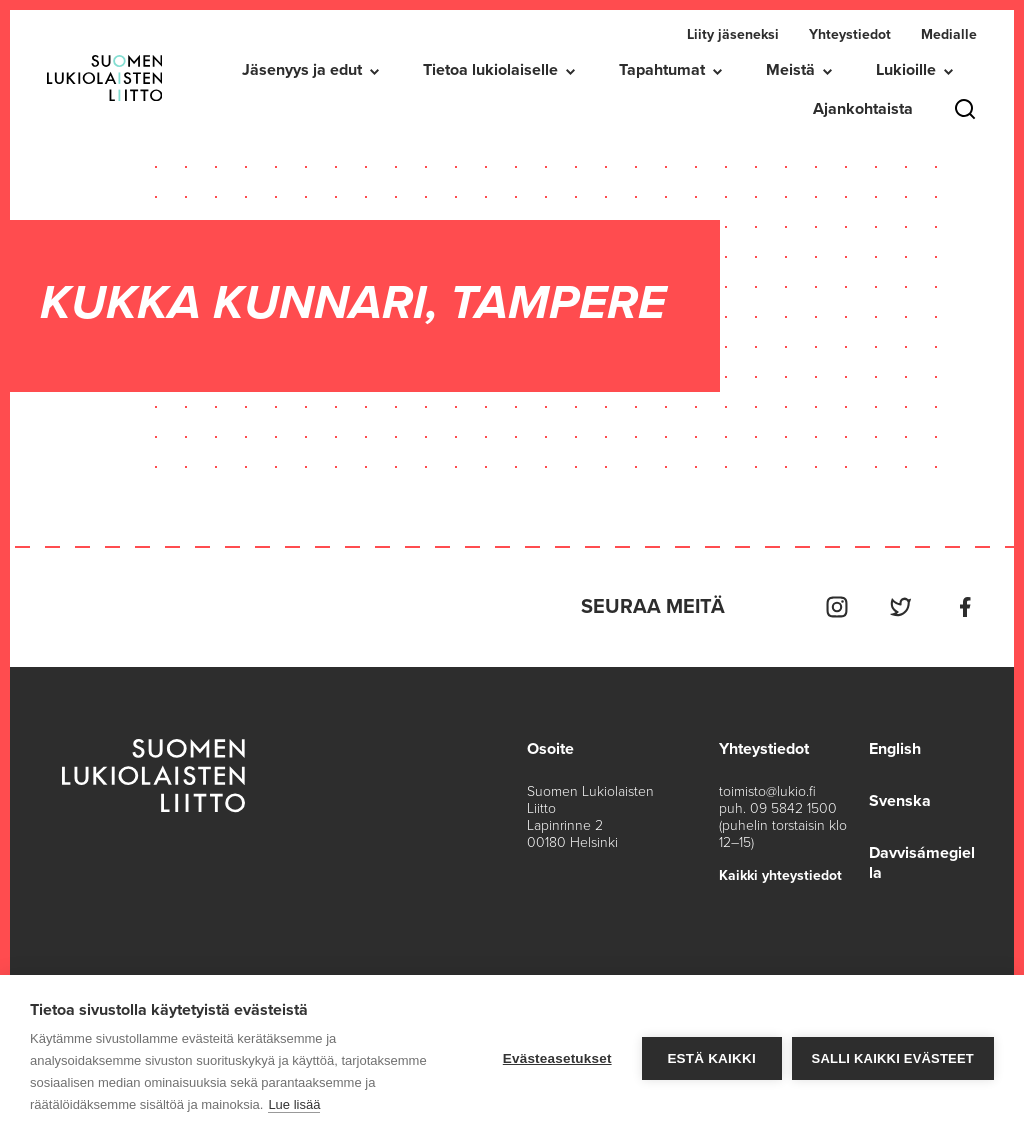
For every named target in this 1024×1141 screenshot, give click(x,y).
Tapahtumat (662, 70)
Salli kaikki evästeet (893, 1058)
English (895, 749)
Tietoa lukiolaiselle (490, 70)
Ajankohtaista (863, 109)
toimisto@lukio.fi (767, 791)
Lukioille (906, 70)
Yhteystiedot (850, 34)
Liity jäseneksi (733, 34)
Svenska (900, 801)
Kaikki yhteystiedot (780, 875)
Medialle (949, 34)
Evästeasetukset (557, 1058)
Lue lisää (294, 1104)
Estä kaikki (711, 1058)
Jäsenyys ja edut (302, 70)
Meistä (790, 70)
